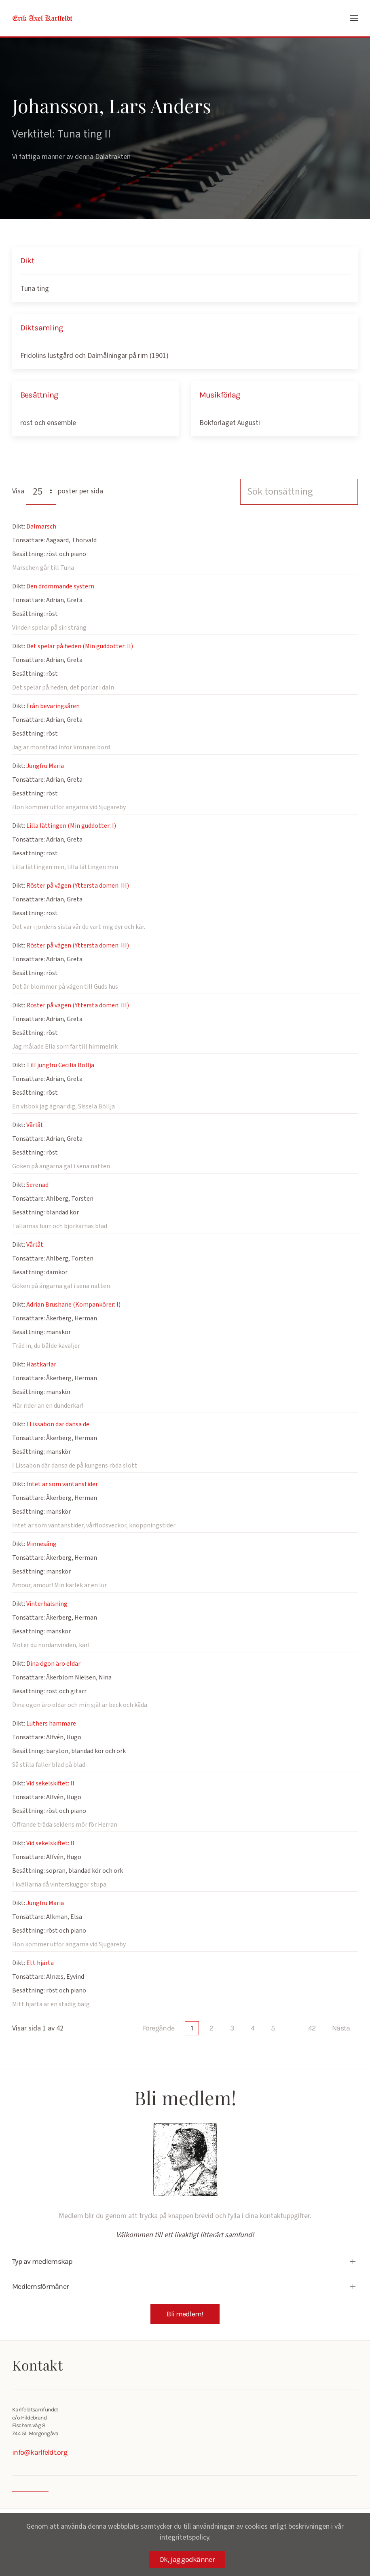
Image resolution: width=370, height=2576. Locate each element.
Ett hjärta (40, 1962)
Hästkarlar (41, 1364)
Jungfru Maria (45, 765)
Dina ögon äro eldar (53, 1663)
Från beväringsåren (53, 706)
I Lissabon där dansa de (57, 1424)
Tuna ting (34, 288)
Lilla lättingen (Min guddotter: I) (71, 825)
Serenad (37, 1184)
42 (312, 2028)
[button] (354, 18)
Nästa (341, 2028)
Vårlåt (34, 1125)
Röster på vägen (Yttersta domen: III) (77, 885)
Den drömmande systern (60, 586)
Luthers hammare (51, 1723)
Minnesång (41, 1544)
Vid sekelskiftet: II (50, 1783)
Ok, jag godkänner (187, 2559)
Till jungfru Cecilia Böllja (60, 1065)
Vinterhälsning (47, 1603)
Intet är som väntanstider (62, 1484)
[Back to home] (42, 18)
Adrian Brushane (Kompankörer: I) (73, 1304)
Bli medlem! (185, 2314)
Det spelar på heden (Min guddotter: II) (79, 646)
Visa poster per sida (57, 491)
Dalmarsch (41, 526)
